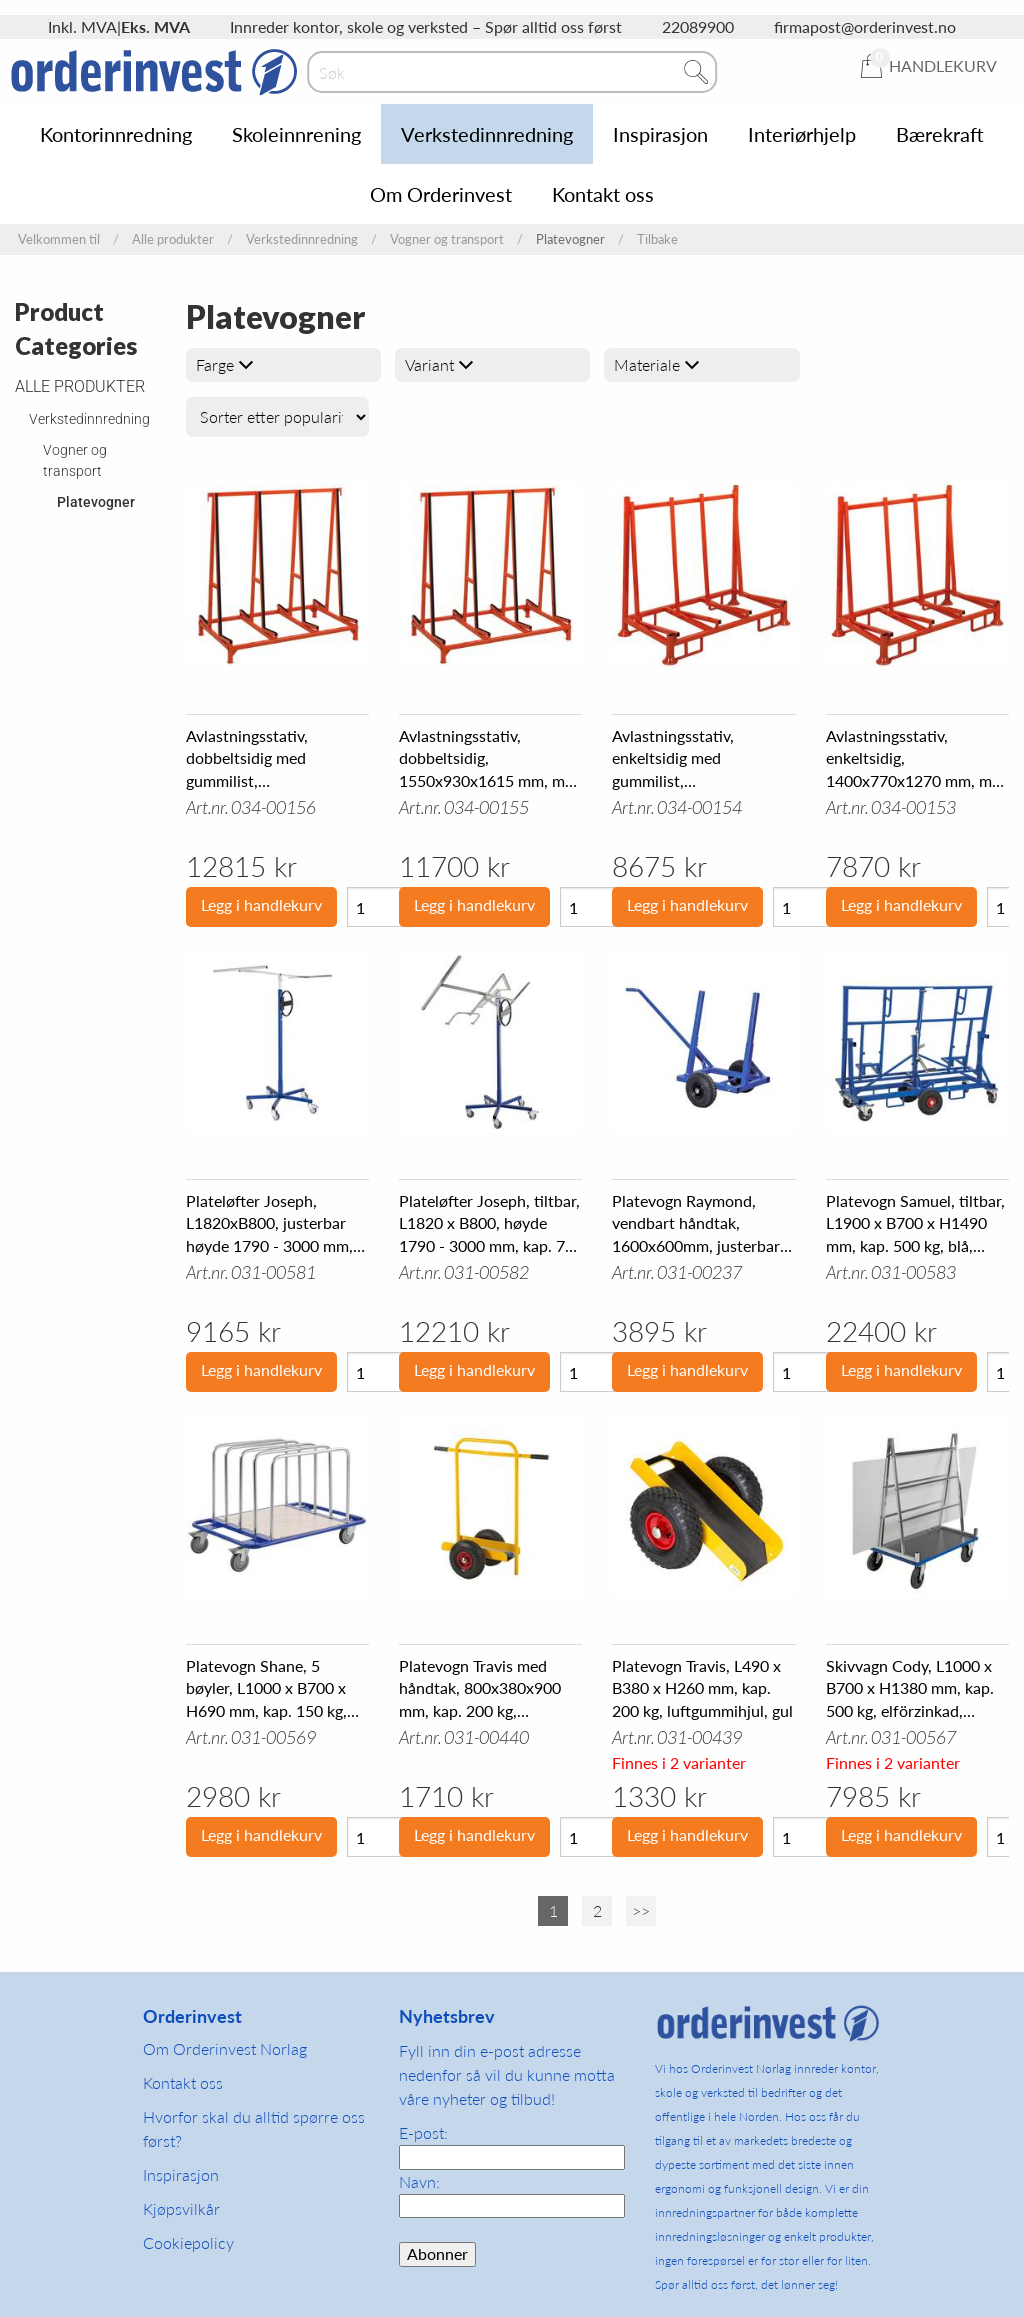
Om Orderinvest (441, 194)
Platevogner (96, 502)
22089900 (698, 26)
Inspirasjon (660, 134)
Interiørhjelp (802, 134)
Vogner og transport (447, 239)
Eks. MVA (155, 26)
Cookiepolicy (188, 2242)
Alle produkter (173, 239)
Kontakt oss (603, 194)
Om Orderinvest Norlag (225, 2048)
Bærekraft (940, 134)
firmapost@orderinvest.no (865, 26)
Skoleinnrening (296, 134)
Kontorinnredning (116, 134)
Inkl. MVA (82, 26)
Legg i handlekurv (261, 904)
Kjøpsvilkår (181, 2208)
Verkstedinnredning (487, 134)
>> (641, 1910)
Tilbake (657, 239)
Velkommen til (59, 239)
